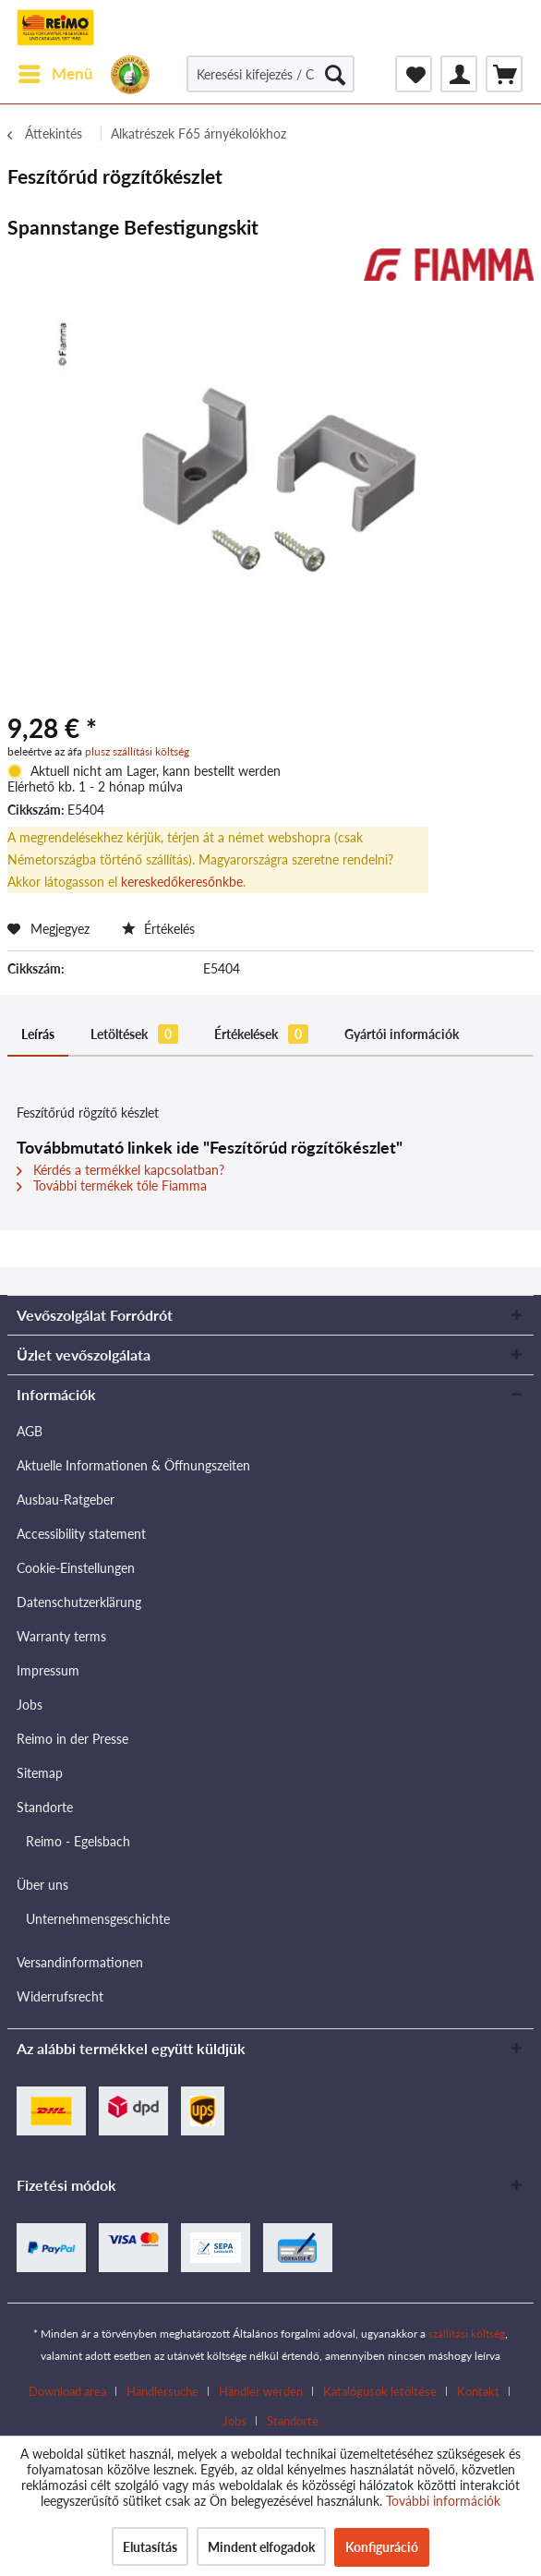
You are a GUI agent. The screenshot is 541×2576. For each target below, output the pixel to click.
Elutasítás (150, 2547)
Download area (67, 2391)
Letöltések (134, 1034)
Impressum (48, 1670)
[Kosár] (504, 73)
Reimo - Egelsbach (78, 1841)
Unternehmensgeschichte (98, 1919)
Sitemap (40, 1773)
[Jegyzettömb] (413, 73)
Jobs (29, 1704)
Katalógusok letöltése (380, 2391)
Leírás (37, 1034)
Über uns (42, 1885)
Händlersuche (162, 2391)
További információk (443, 2501)
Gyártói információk (401, 1034)
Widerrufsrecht (60, 1996)
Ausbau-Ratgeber (65, 1499)
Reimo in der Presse (72, 1739)
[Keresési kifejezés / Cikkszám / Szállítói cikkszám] (270, 73)
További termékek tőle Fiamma (112, 1185)
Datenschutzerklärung (79, 1602)
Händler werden (261, 2391)
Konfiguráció (381, 2547)
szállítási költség (466, 2333)
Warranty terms (61, 1636)
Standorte (45, 1807)
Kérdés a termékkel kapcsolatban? (120, 1170)
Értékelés (158, 929)
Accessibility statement (81, 1534)
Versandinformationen (80, 1962)
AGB (29, 1431)
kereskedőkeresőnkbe (182, 881)
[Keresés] (335, 73)
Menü (55, 71)
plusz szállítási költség (137, 751)
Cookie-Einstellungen (76, 1568)
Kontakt (478, 2391)
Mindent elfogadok (261, 2547)
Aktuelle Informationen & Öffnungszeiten (133, 1465)
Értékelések (261, 1034)
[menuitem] (54, 73)
